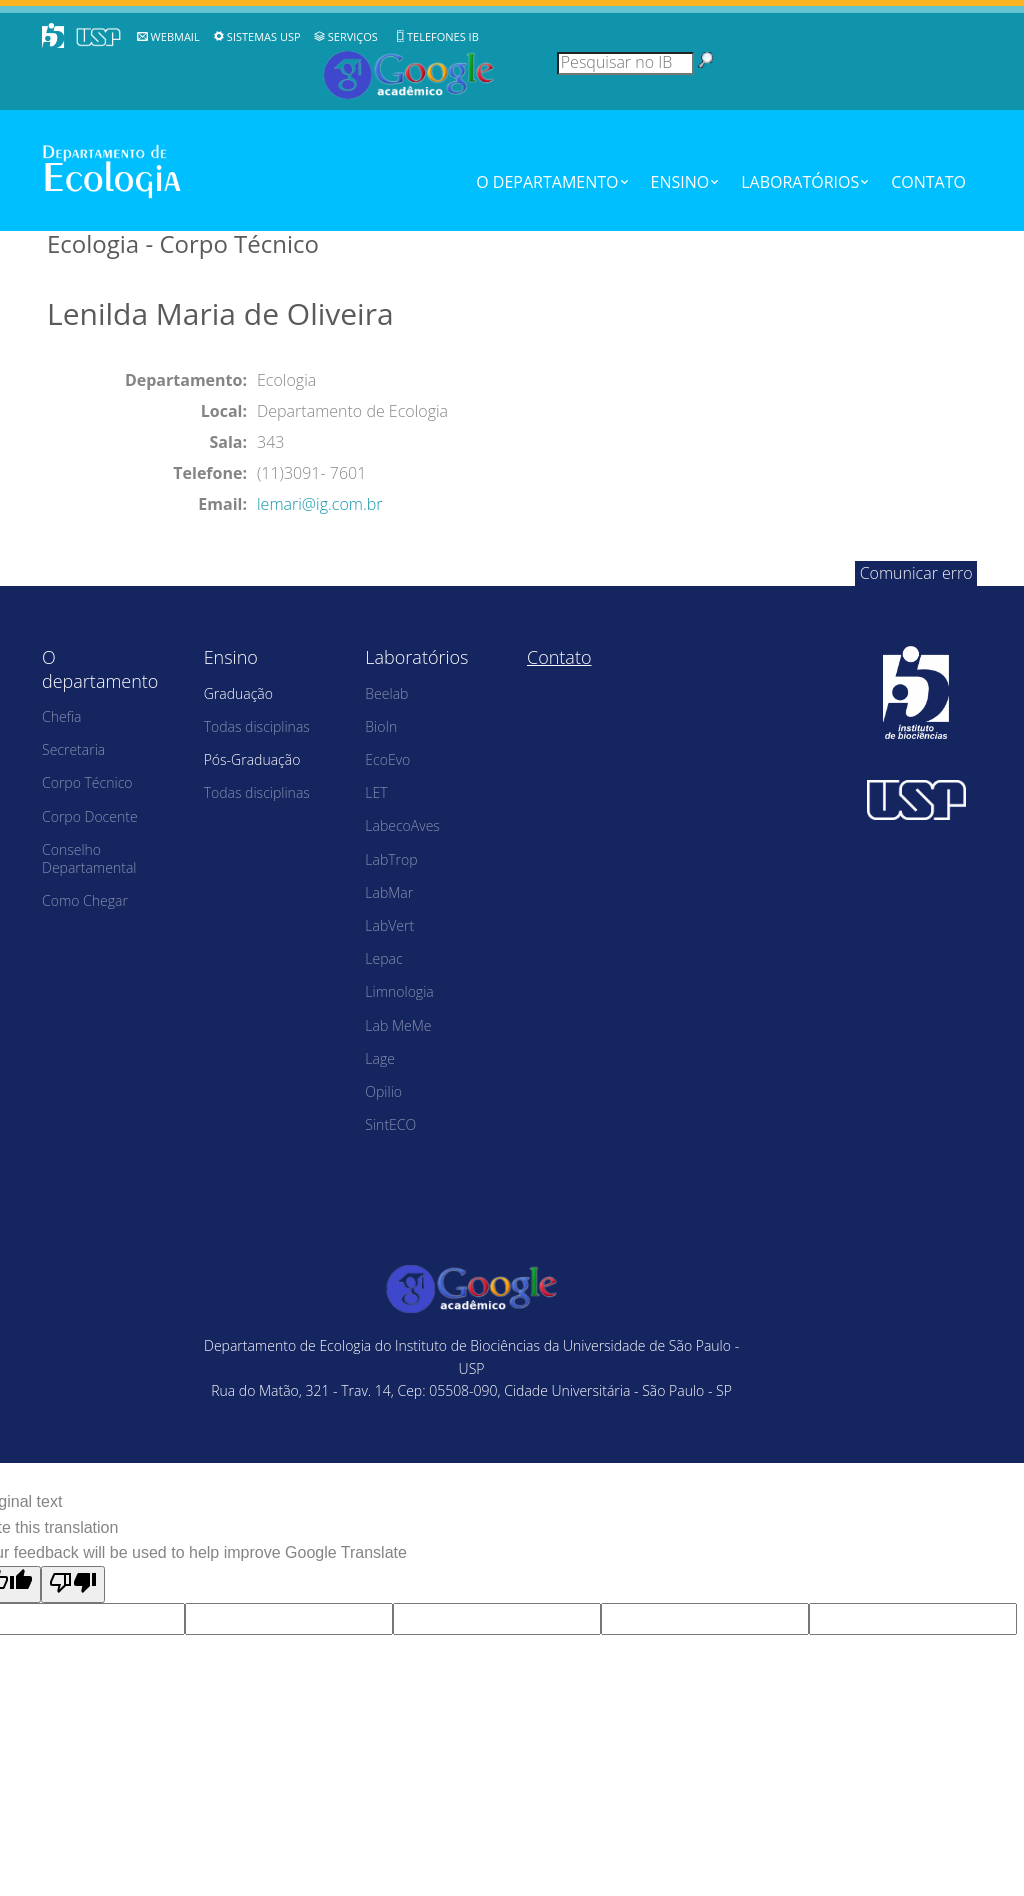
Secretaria (73, 749)
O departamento (547, 182)
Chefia (61, 716)
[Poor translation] (73, 1585)
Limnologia (399, 991)
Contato (928, 182)
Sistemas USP (264, 36)
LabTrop (391, 859)
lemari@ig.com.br (319, 504)
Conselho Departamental (89, 858)
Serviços (353, 36)
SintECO (390, 1124)
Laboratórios (800, 182)
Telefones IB (443, 36)
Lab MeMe (398, 1025)
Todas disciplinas (257, 726)
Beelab (386, 693)
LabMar (389, 892)
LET (376, 792)
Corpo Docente (90, 816)
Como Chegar (85, 900)
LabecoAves (402, 825)
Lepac (383, 958)
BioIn (381, 726)
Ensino (680, 182)
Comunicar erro (916, 573)
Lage (380, 1058)
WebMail (175, 36)
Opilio (383, 1091)
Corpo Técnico (87, 782)
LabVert (389, 925)
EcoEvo (387, 759)
